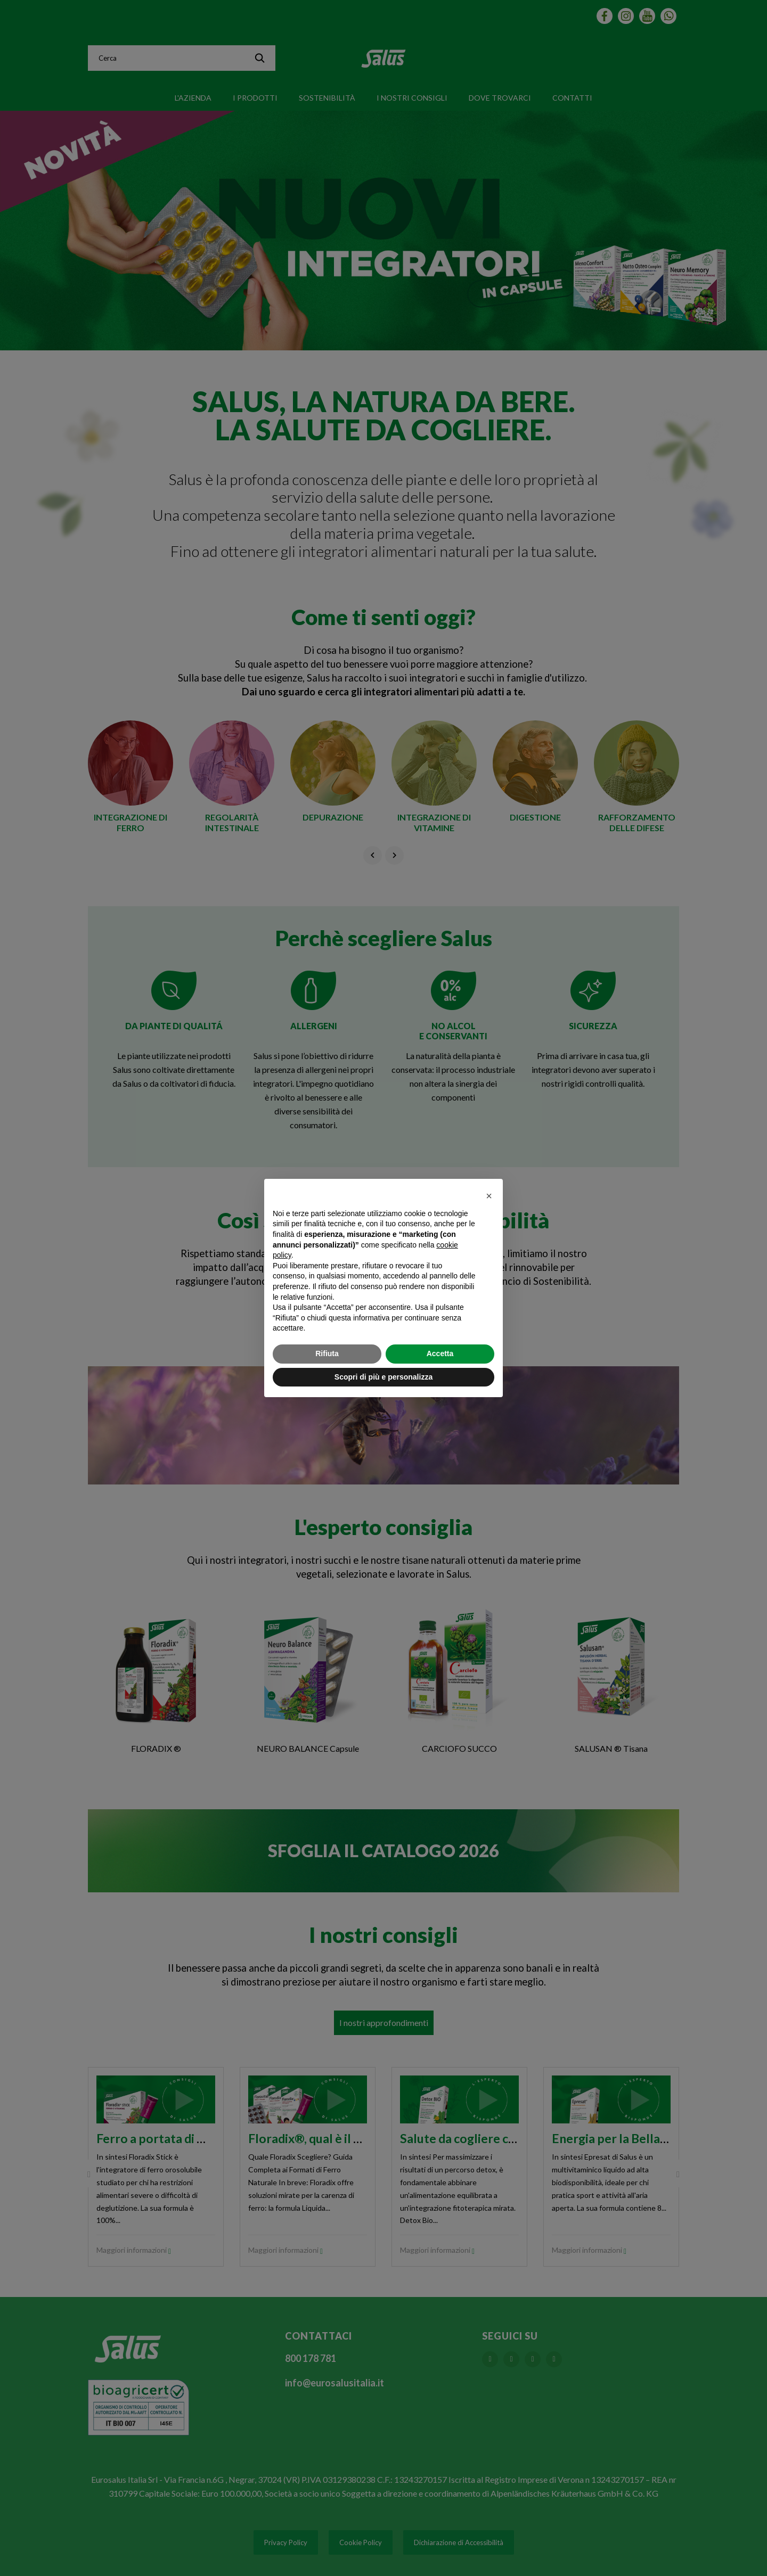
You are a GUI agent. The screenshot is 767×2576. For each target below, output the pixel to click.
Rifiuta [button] (327, 1353)
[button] (488, 1195)
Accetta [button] (440, 1353)
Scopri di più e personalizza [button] (383, 1377)
